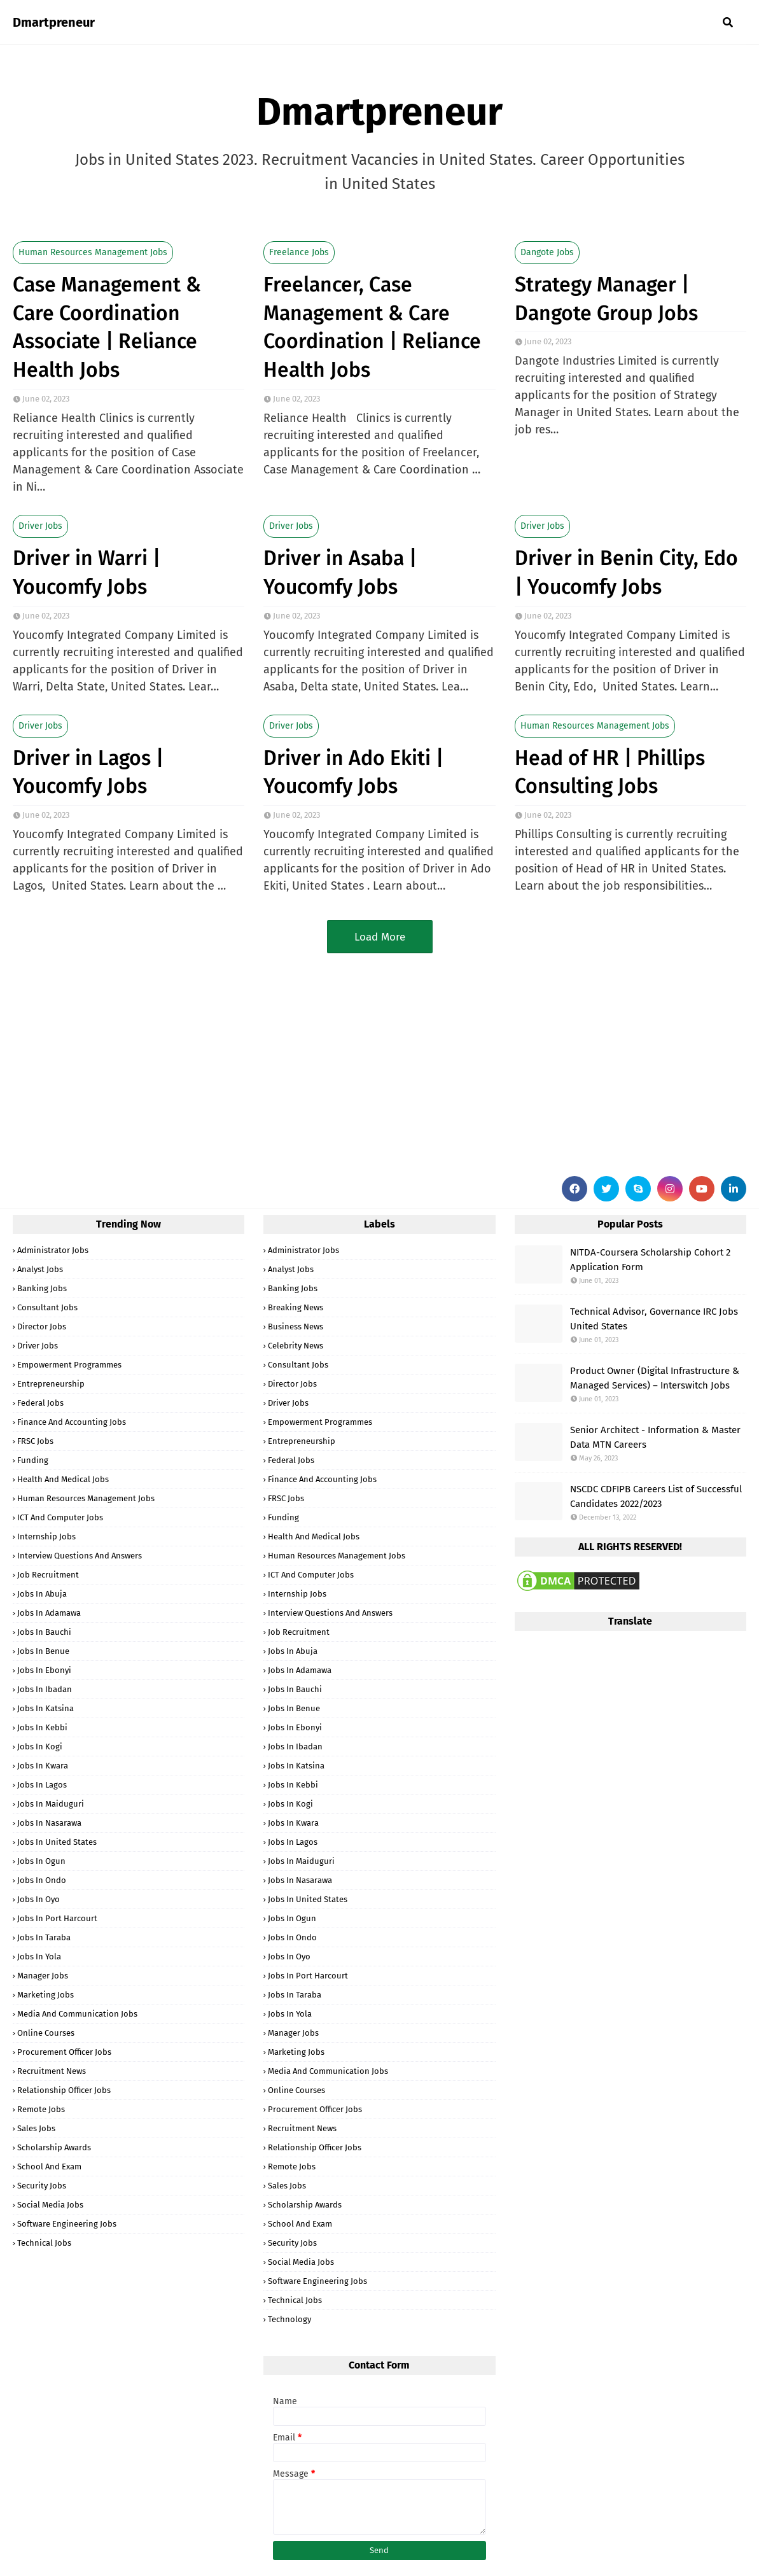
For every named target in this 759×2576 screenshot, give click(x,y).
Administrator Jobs (52, 1250)
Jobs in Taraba (44, 1937)
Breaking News (295, 1307)
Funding (32, 1460)
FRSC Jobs (35, 1441)
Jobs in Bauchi (44, 1632)
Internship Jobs (46, 1536)
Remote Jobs (41, 2109)
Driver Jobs (40, 526)
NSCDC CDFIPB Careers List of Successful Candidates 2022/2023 (656, 1496)
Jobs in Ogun (41, 1861)
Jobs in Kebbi (42, 1727)
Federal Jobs (40, 1403)
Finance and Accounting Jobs (71, 1422)
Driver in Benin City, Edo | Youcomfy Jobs (626, 572)
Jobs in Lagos (42, 1784)
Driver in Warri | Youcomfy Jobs (86, 572)
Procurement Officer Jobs (64, 2052)
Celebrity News (295, 1345)
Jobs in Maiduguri (50, 1804)
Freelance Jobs (299, 252)
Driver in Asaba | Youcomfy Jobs (340, 572)
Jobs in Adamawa (49, 1613)
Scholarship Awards (54, 2147)
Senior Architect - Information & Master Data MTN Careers (655, 1437)
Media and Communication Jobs (77, 2014)
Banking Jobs (42, 1288)
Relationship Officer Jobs (64, 2090)
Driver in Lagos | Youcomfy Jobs (88, 772)
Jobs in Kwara (42, 1765)
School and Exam (49, 2166)
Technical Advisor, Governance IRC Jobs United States (654, 1319)
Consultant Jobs (47, 1307)
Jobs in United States (57, 1842)
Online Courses (45, 2033)
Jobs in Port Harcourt (57, 1918)
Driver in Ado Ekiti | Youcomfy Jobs (353, 772)
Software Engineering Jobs (66, 2224)
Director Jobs (41, 1326)
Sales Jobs (36, 2128)
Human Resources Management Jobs (92, 252)
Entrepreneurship (51, 1384)
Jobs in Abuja (42, 1594)
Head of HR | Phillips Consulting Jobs (610, 772)
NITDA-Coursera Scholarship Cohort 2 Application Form (650, 1260)
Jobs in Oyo (38, 1899)
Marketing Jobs (45, 1994)
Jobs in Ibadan (44, 1689)
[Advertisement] (379, 1061)
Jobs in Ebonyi (44, 1670)
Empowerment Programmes (69, 1364)
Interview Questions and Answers (79, 1555)
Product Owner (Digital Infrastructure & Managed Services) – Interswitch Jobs (654, 1378)
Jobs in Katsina (45, 1708)
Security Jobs (41, 2185)
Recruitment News (51, 2071)
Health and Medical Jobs (63, 1479)
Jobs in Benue (43, 1651)
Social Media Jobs (50, 2204)
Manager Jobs (42, 1975)
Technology (289, 2319)
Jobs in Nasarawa (49, 1823)
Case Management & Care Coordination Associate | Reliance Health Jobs (107, 327)
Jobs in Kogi (39, 1746)
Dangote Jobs (547, 252)
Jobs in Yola (39, 1956)
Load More (379, 937)
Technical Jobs (44, 2243)
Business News (295, 1326)
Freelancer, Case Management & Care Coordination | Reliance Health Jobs (372, 327)
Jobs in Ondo (41, 1880)
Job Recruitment (48, 1574)
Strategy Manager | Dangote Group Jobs (606, 298)
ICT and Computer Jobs (60, 1517)
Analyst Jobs (40, 1269)
